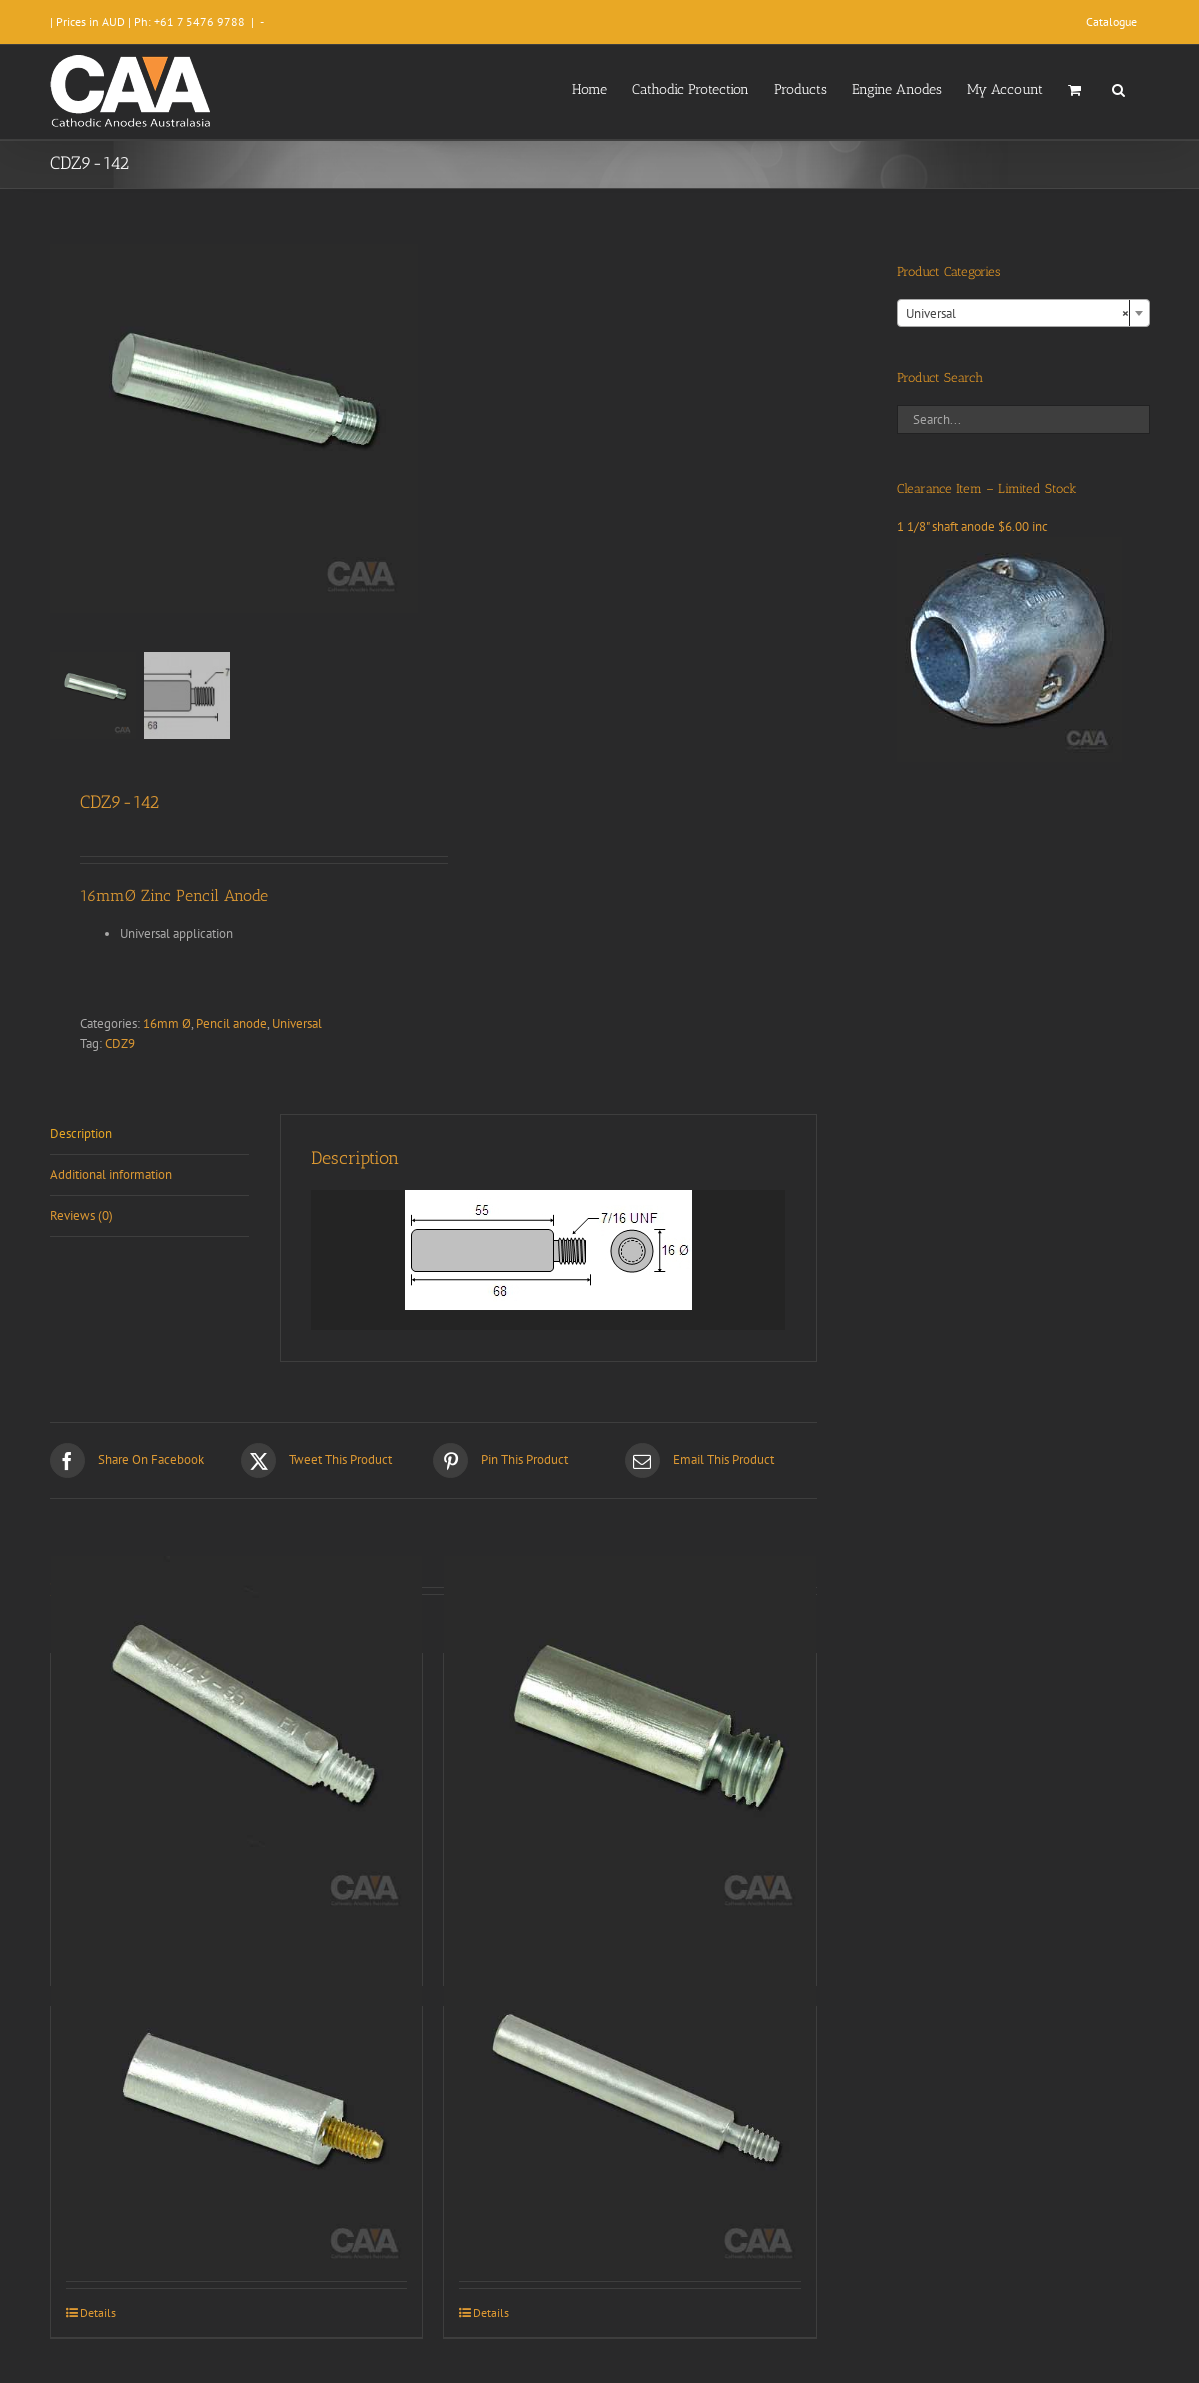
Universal (297, 1023)
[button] (1118, 88)
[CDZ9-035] (237, 1741)
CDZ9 (120, 1043)
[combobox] (1023, 313)
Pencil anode (231, 1023)
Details (98, 2312)
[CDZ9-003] (630, 2094)
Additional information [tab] (111, 1174)
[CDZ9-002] (237, 2094)
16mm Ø (167, 1023)
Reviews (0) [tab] (81, 1215)
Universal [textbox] (1017, 314)
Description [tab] (81, 1133)
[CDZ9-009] (630, 1741)
